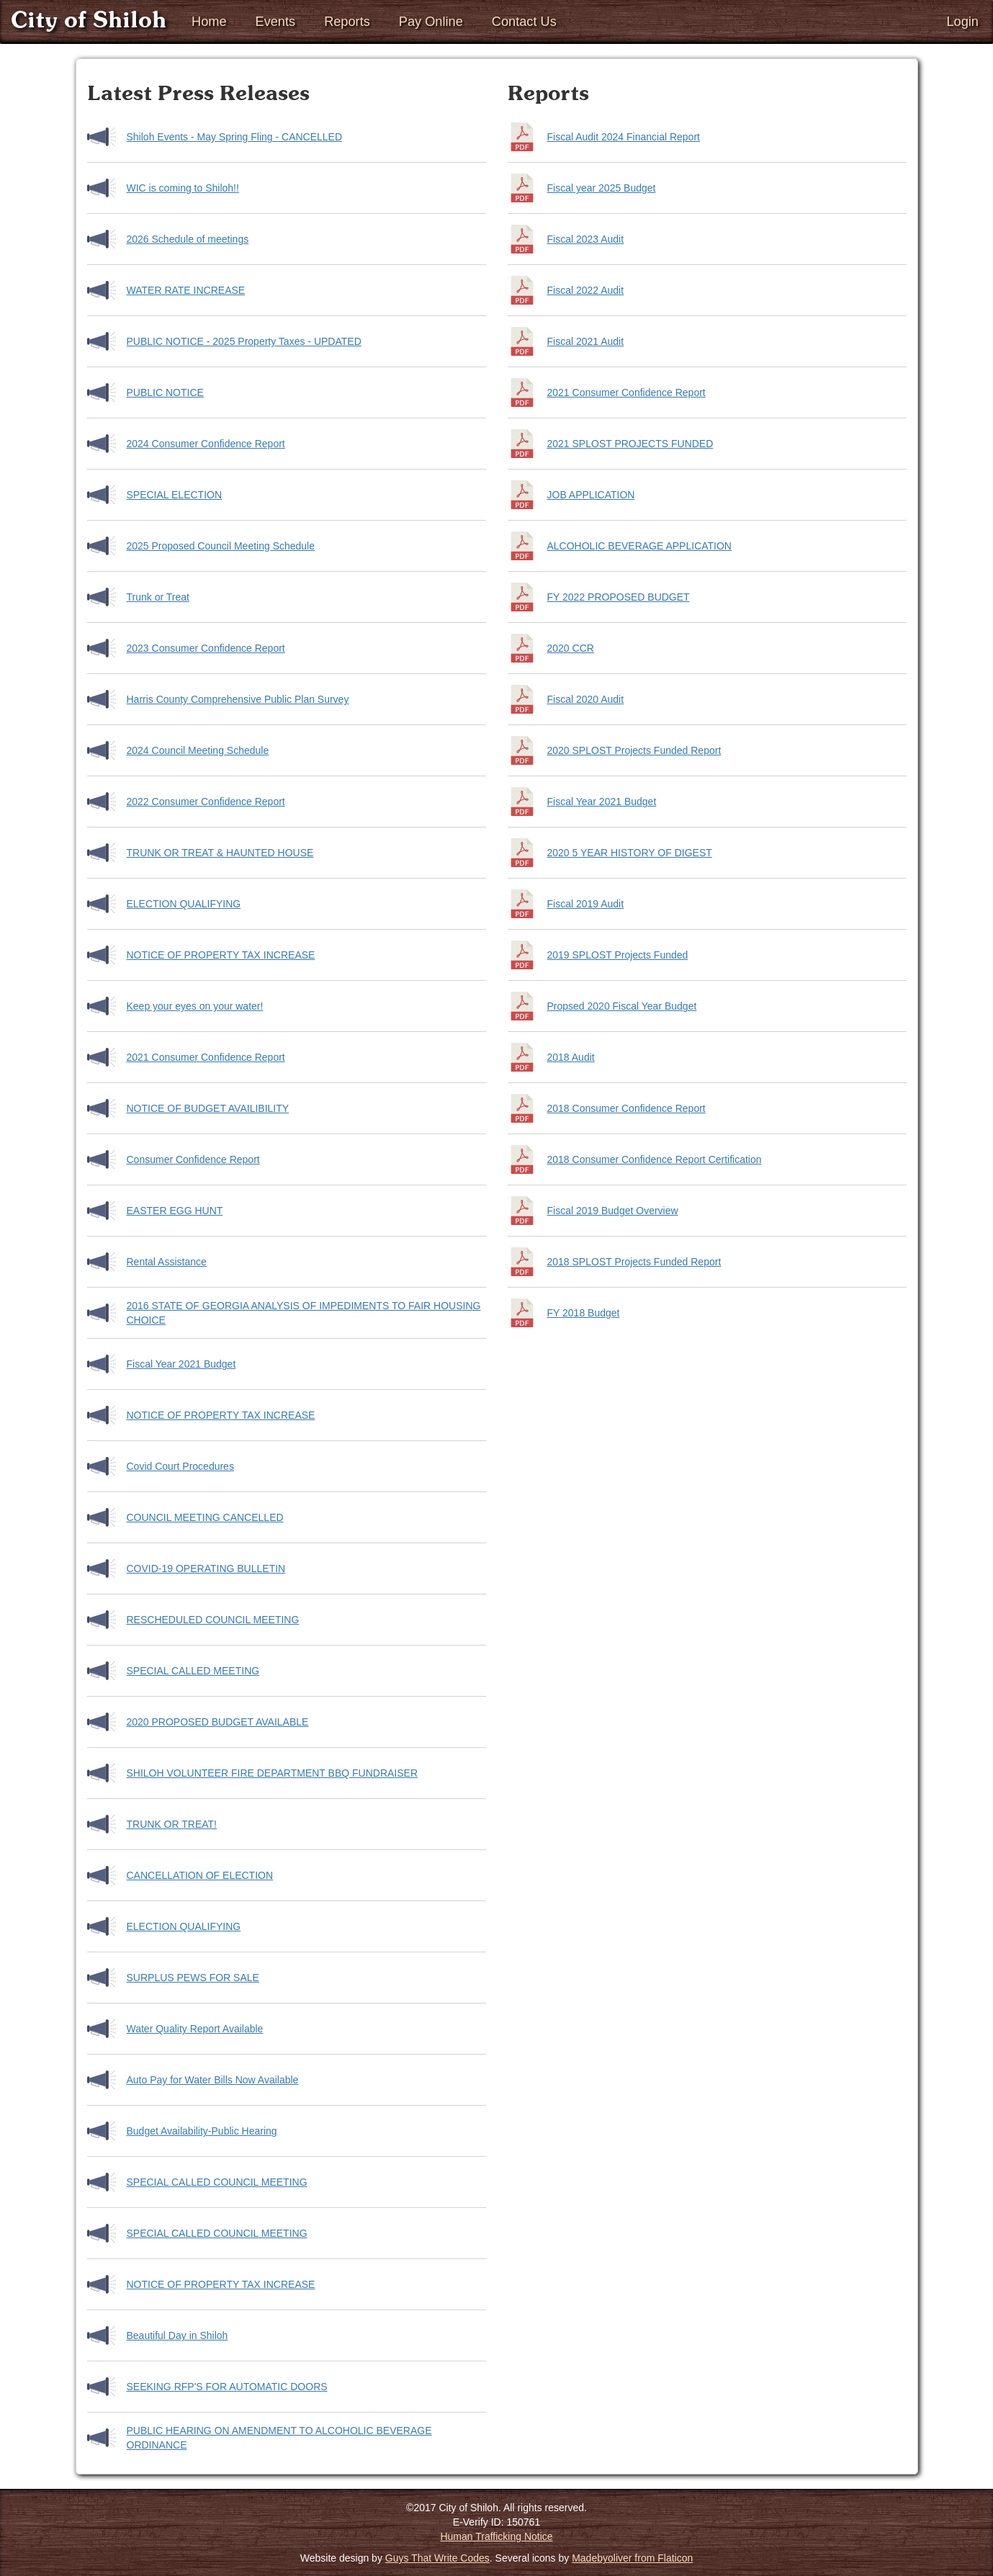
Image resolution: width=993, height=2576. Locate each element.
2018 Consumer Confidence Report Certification (654, 1159)
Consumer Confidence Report (193, 1159)
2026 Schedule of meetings (188, 239)
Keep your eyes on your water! (195, 1006)
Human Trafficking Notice (496, 2536)
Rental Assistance (167, 1261)
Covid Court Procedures (180, 1466)
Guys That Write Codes (437, 2558)
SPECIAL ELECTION (175, 495)
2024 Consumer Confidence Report (206, 443)
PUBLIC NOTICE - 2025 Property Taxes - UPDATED (244, 341)
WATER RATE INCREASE (186, 290)
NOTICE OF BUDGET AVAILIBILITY (208, 1108)
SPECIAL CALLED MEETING (193, 1671)
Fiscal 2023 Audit (585, 239)
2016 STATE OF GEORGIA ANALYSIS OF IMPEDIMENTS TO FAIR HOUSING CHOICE (304, 1313)
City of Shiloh (88, 21)
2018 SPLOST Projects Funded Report (634, 1261)
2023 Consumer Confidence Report (206, 648)
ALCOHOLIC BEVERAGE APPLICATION (639, 546)
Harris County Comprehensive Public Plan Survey (238, 699)
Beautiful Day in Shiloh (177, 2335)
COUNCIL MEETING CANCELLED (205, 1517)
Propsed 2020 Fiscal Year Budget (622, 1006)
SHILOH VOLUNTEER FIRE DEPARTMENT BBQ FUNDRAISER (272, 1773)
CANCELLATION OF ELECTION (200, 1875)
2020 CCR (570, 648)
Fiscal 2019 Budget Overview (612, 1210)
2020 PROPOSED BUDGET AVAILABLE (218, 1722)
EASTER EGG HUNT (175, 1210)
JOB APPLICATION (591, 495)
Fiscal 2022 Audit (585, 290)
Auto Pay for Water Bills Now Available (213, 2080)
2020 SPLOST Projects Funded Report (634, 750)
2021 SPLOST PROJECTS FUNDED (630, 443)
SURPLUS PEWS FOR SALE (193, 1977)
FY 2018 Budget (583, 1313)
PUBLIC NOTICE (165, 392)
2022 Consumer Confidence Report (206, 801)
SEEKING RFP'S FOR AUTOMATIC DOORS (227, 2386)
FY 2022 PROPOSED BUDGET (618, 597)
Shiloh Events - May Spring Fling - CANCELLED (235, 137)
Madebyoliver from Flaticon (632, 2558)
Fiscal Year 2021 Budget (181, 1364)
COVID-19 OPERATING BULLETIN (206, 1568)
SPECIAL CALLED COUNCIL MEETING (217, 2182)
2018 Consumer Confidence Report (626, 1108)
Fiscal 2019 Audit (585, 904)
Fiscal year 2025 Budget (601, 188)
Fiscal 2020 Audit (585, 699)
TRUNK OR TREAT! (172, 1824)
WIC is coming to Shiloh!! (183, 188)
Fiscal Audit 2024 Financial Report (623, 137)
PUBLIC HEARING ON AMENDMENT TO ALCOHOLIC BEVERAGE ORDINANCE (279, 2438)
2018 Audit (571, 1057)
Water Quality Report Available (195, 2028)
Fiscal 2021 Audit (585, 341)
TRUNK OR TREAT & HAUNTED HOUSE (220, 852)
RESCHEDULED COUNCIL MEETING (213, 1619)
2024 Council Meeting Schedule (198, 750)
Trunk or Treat (158, 597)
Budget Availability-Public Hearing (202, 2131)
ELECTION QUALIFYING (184, 904)
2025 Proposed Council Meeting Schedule (221, 546)
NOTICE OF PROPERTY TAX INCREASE (221, 955)
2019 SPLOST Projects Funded (617, 955)
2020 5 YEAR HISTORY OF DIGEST (629, 852)
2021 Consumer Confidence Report (206, 1057)
